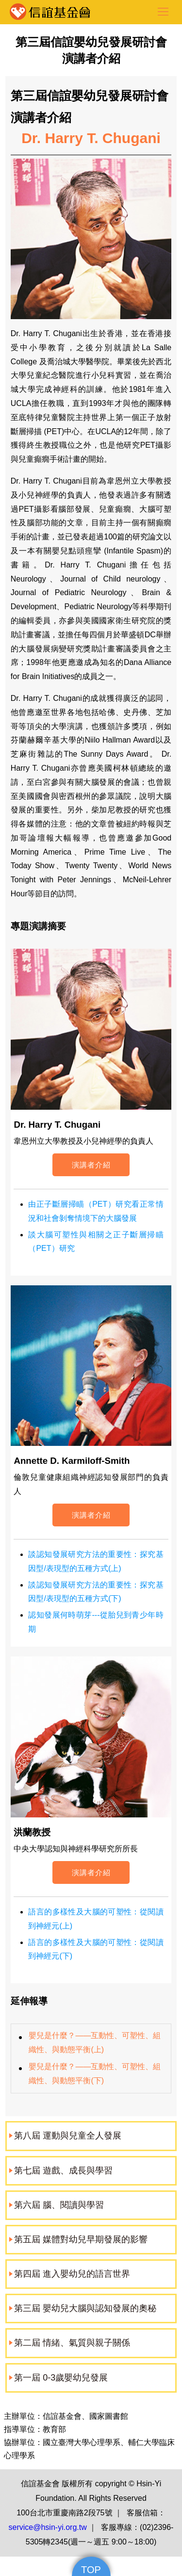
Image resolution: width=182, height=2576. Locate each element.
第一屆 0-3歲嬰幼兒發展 (61, 2377)
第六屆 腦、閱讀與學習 (59, 2205)
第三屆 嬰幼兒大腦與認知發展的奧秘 (85, 2308)
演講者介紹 (91, 1165)
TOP (91, 2569)
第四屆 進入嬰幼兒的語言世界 (72, 2274)
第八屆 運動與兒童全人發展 (67, 2135)
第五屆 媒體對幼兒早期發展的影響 (81, 2239)
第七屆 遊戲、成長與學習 (63, 2170)
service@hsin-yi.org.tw (48, 2527)
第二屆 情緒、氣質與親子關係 (72, 2343)
